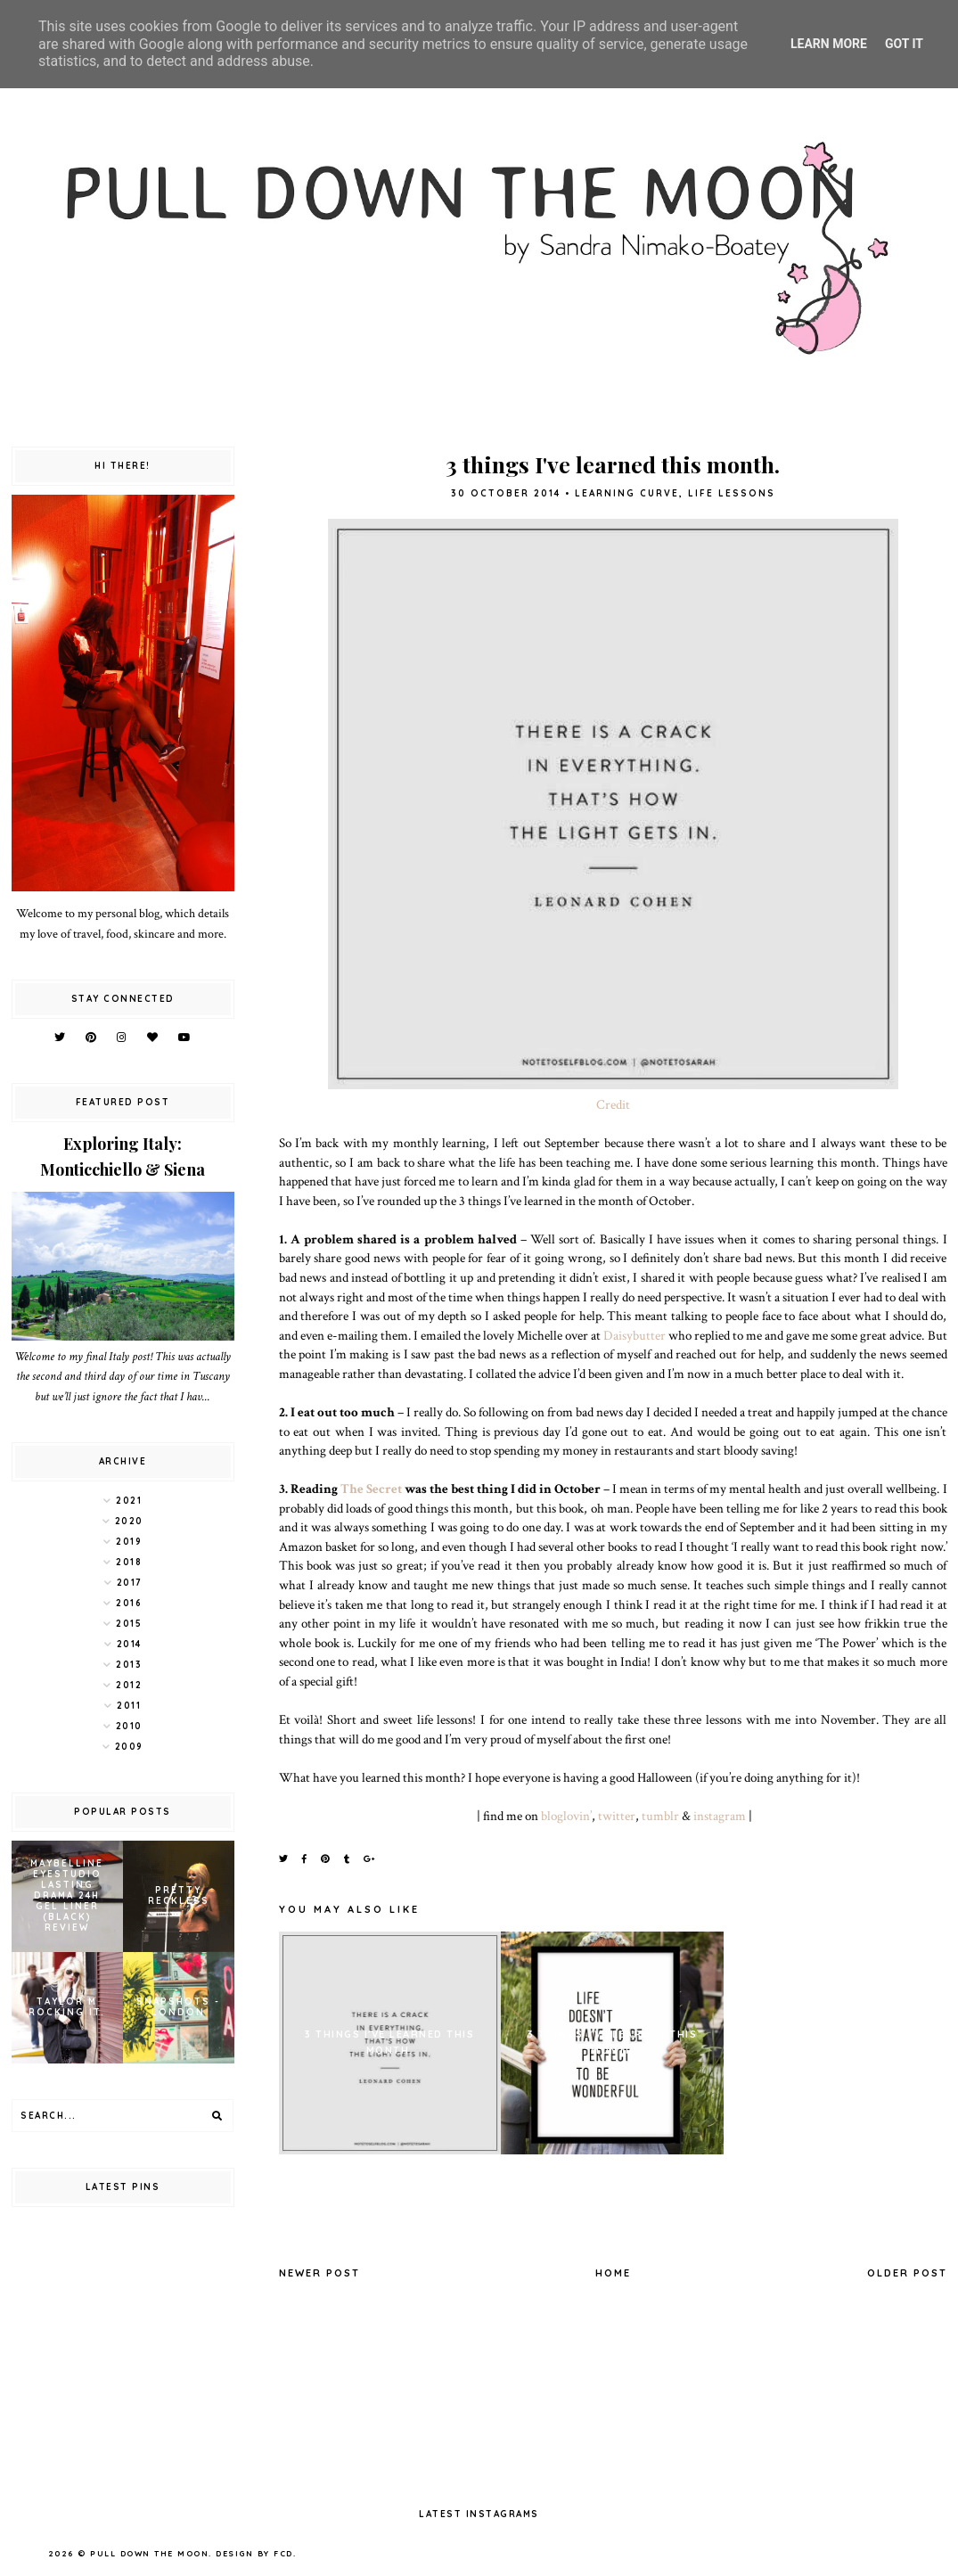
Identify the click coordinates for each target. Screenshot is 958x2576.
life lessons (731, 493)
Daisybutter (634, 1335)
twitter (616, 1816)
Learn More (828, 44)
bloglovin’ (566, 1816)
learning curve (627, 493)
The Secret (371, 1488)
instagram (719, 1816)
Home (613, 2273)
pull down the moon (149, 2553)
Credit (613, 1104)
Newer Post (319, 2273)
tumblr (660, 1816)
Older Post (907, 2273)
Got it (904, 44)
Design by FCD (254, 2553)
